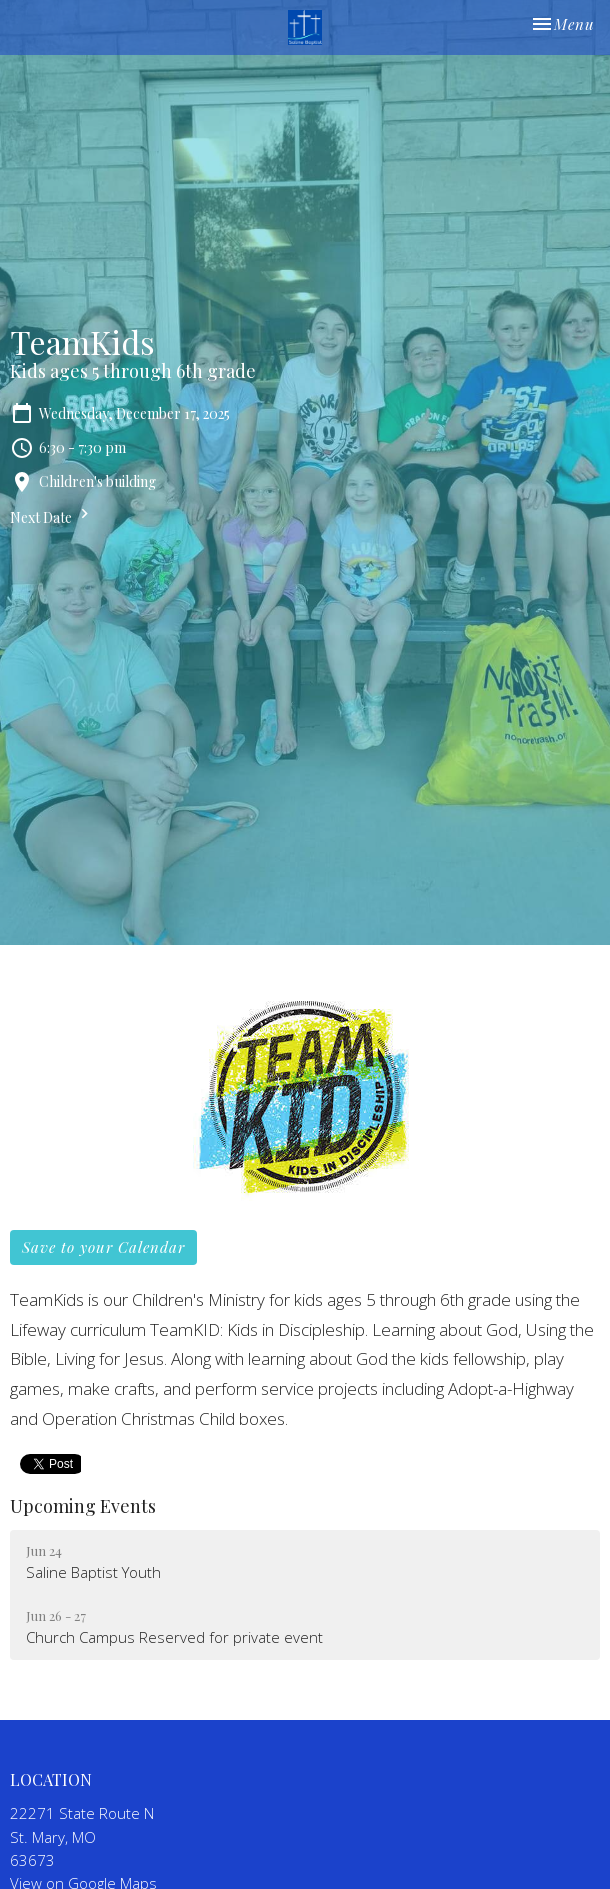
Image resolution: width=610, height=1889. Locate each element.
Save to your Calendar (103, 1247)
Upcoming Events (83, 1506)
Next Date (52, 515)
